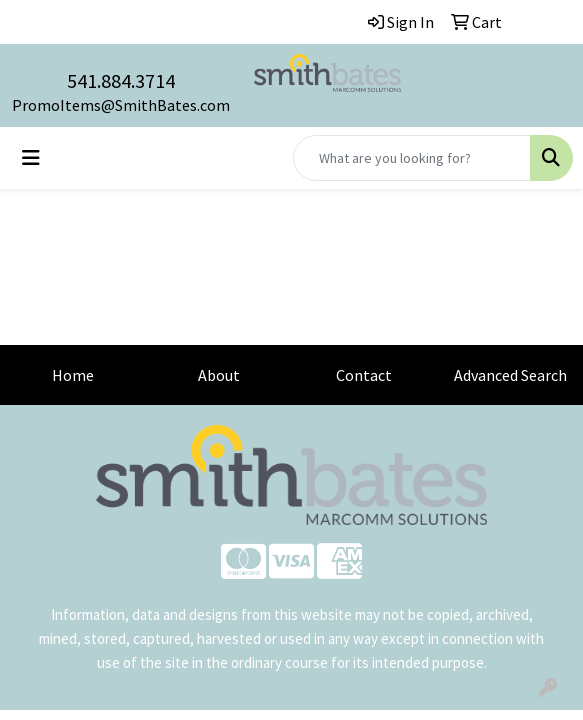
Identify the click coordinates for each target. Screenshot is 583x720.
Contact (364, 375)
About (219, 375)
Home (73, 375)
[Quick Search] (412, 158)
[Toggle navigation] (31, 158)
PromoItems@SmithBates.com (121, 105)
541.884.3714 (121, 80)
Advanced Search (510, 375)
